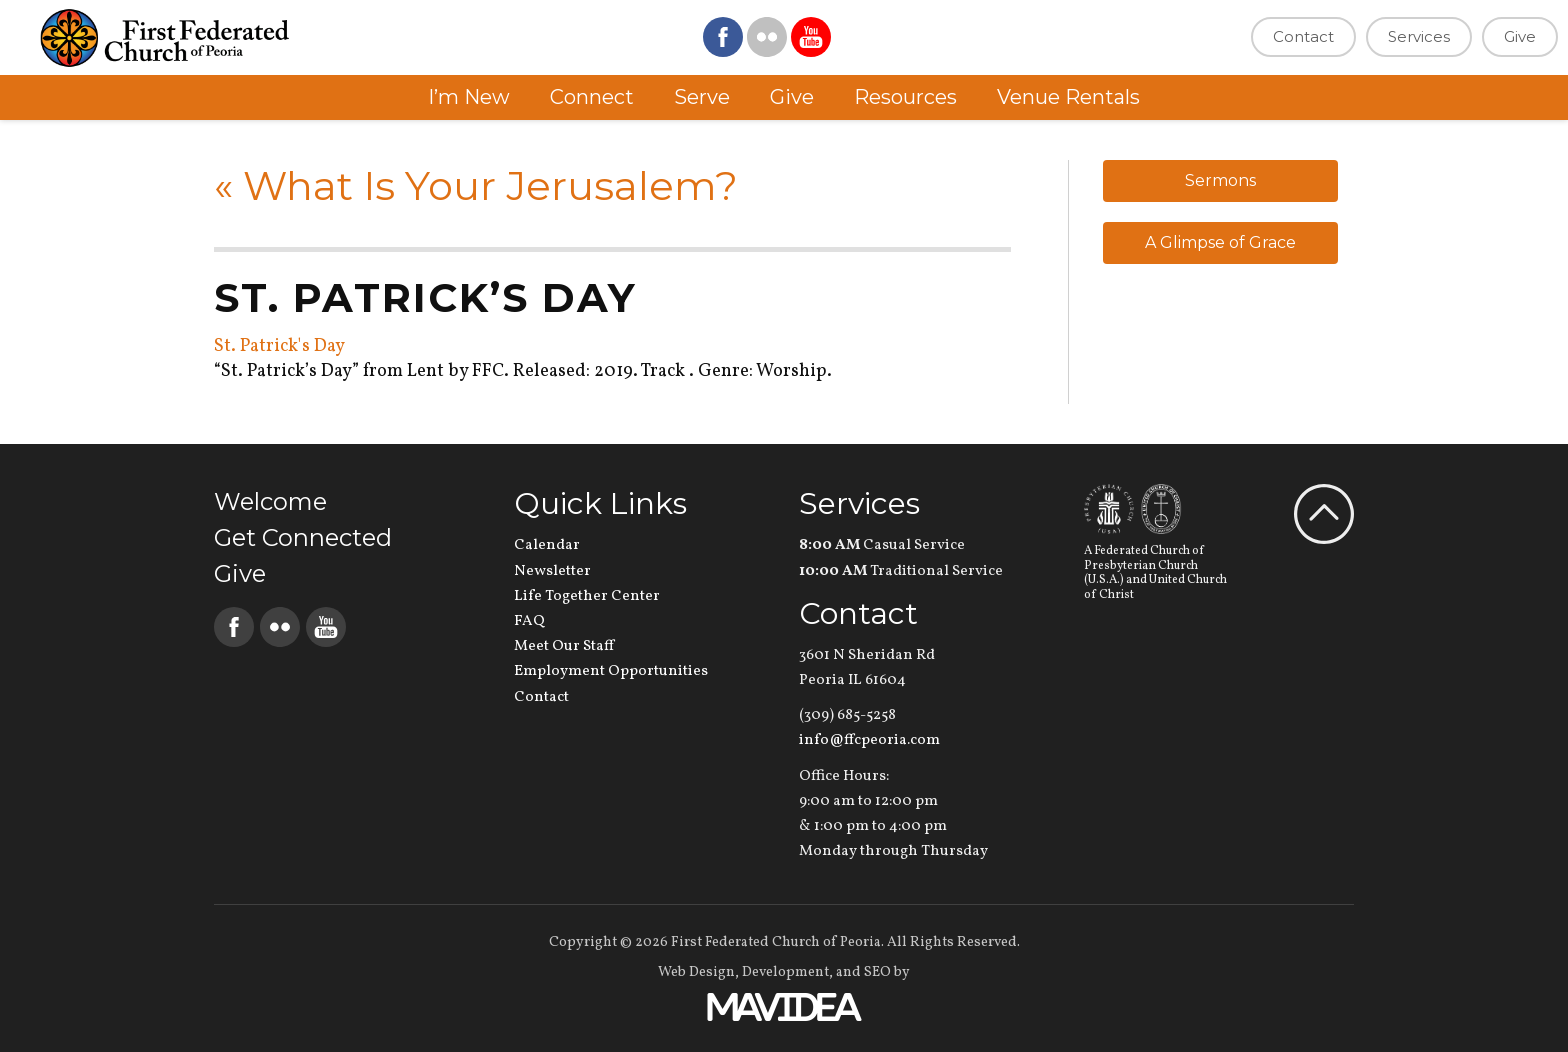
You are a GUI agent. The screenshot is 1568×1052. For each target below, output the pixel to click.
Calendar (547, 545)
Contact (1303, 36)
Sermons (1220, 180)
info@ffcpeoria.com (869, 740)
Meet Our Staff (564, 646)
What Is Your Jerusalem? (476, 185)
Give (1520, 36)
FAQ (529, 621)
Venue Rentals (1068, 97)
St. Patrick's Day (279, 346)
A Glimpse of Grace (1220, 242)
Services (1419, 36)
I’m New (469, 97)
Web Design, (698, 972)
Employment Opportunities (611, 671)
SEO (877, 972)
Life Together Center (587, 596)
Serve (702, 97)
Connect (592, 97)
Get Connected (303, 537)
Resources (905, 97)
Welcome (270, 501)
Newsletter (552, 571)
